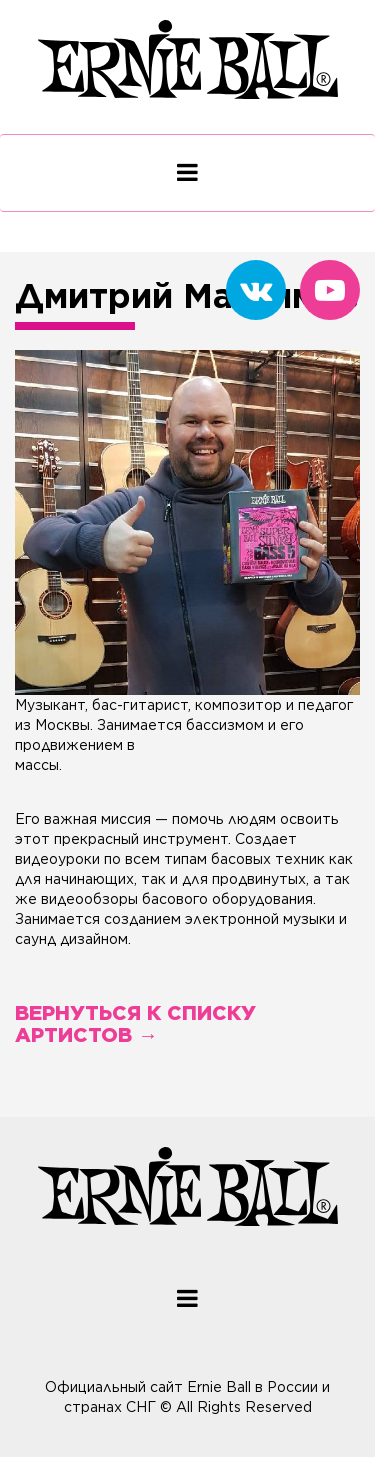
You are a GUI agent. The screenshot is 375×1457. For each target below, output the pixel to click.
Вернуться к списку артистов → (135, 1024)
